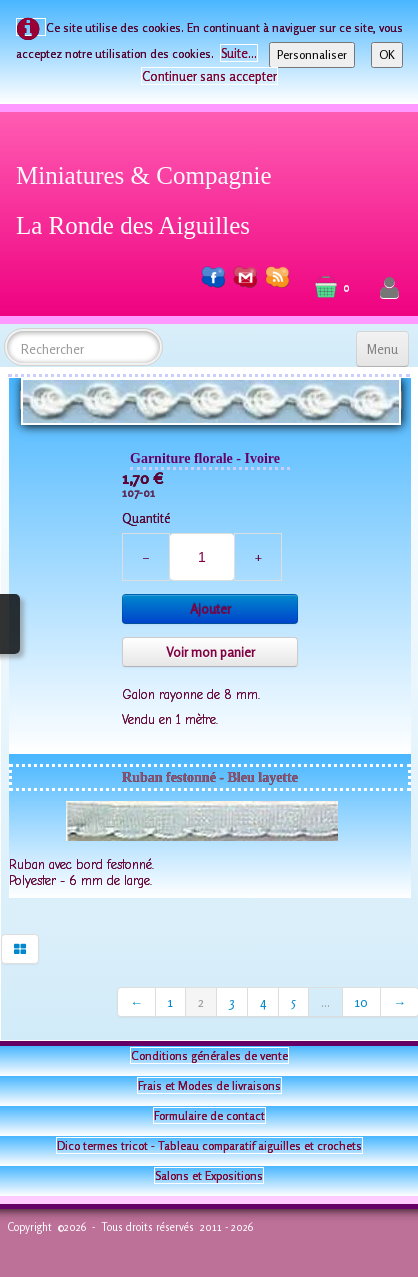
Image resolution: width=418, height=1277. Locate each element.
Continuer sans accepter (209, 76)
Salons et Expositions (209, 1175)
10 (361, 1002)
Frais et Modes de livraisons (209, 1085)
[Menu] (382, 349)
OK (387, 54)
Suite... (239, 53)
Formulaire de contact (209, 1115)
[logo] (151, 197)
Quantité (146, 518)
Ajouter (210, 609)
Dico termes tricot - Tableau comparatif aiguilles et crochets (209, 1145)
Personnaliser (312, 54)
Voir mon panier (210, 652)
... (325, 1002)
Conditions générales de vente (209, 1055)
